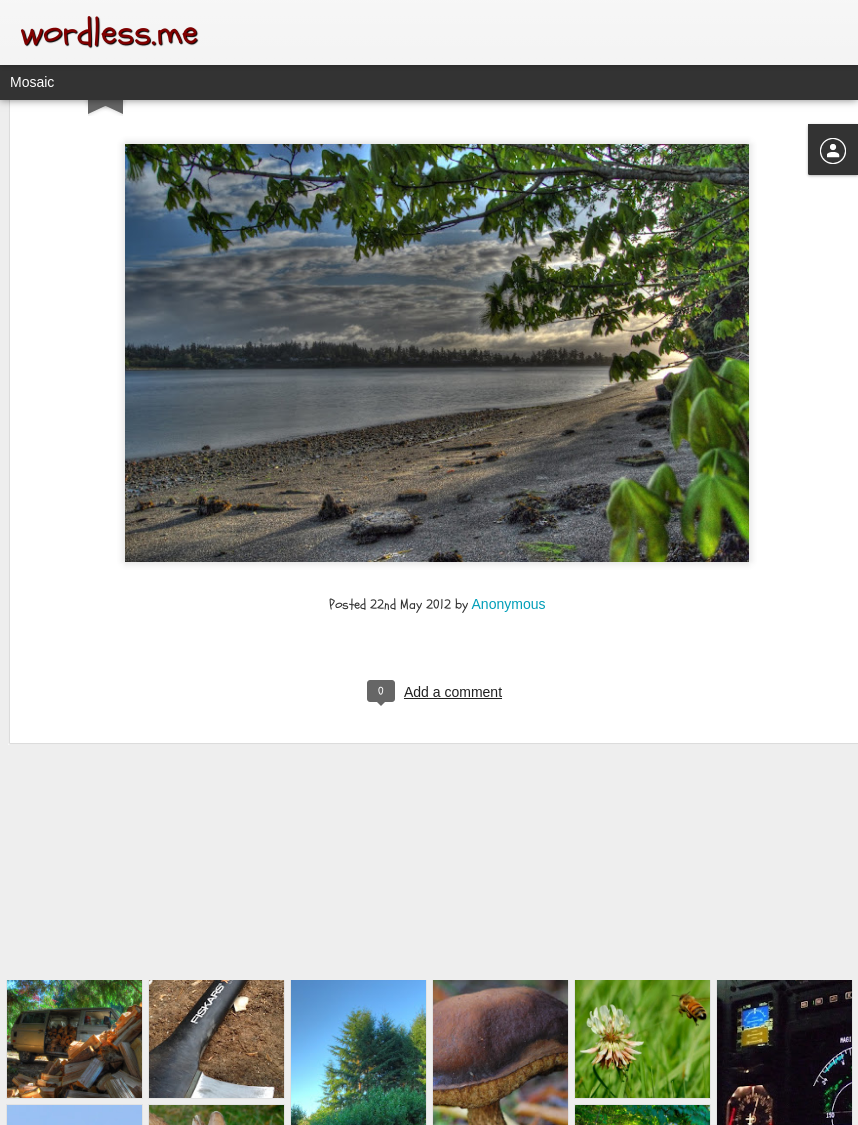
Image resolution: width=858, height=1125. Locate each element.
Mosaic (32, 82)
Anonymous (509, 516)
